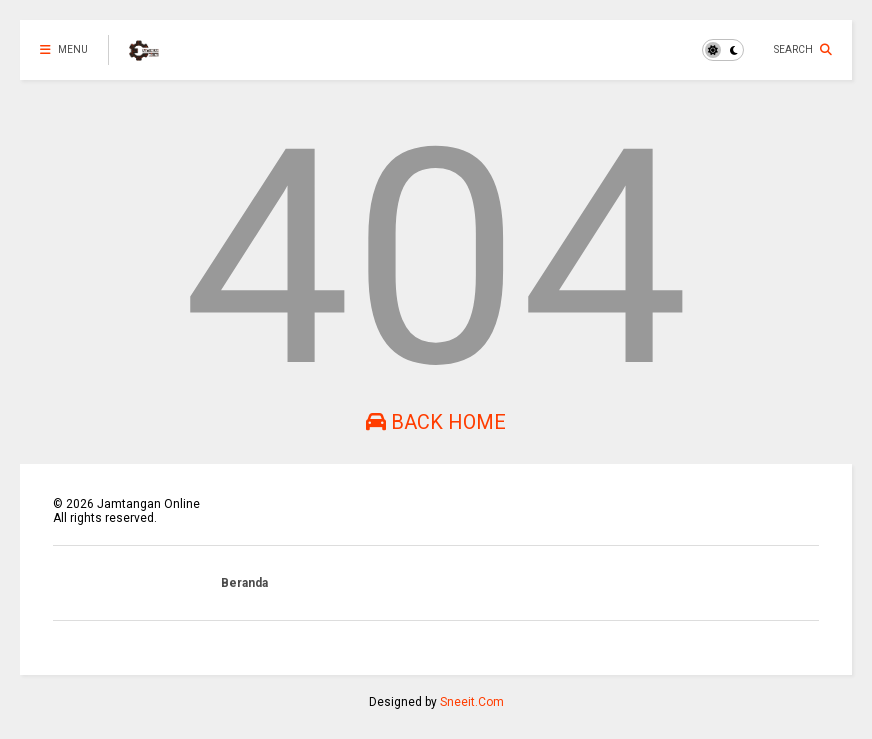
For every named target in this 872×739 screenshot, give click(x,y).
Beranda (244, 583)
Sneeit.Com (472, 702)
